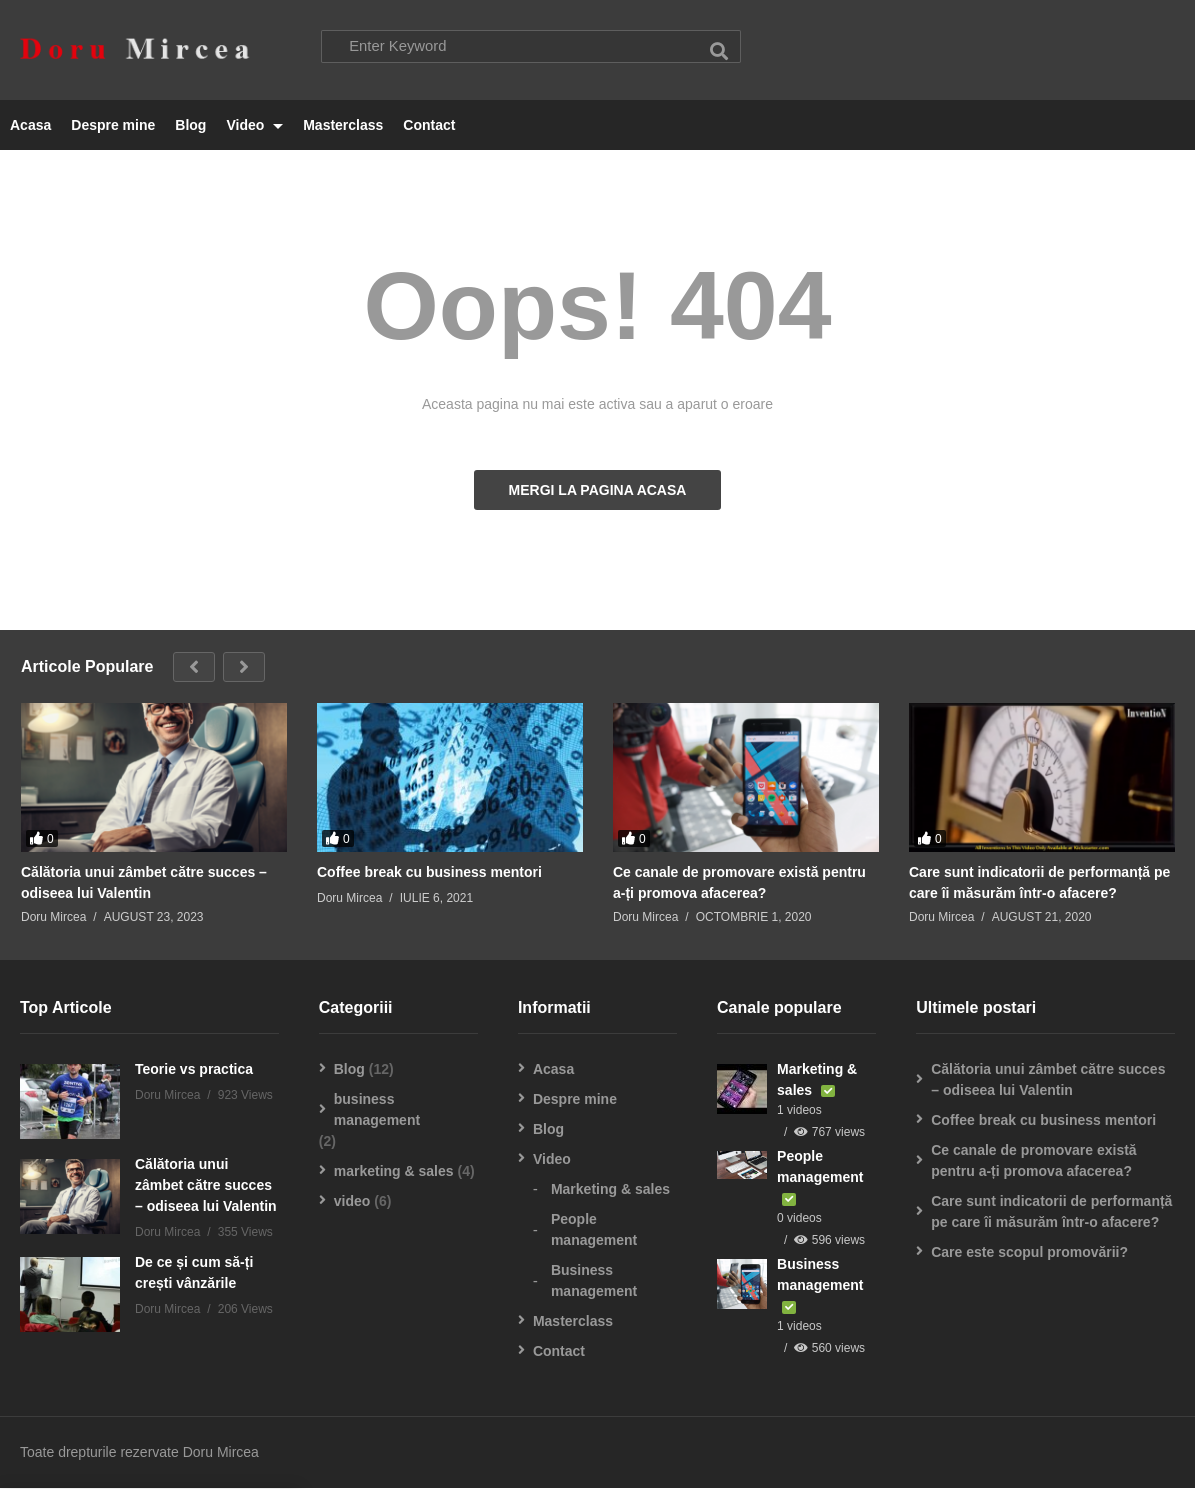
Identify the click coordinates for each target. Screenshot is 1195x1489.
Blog (190, 126)
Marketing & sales (610, 1190)
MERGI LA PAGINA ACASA (598, 491)
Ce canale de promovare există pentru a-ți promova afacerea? (739, 883)
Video (254, 126)
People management (594, 1230)
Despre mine (113, 126)
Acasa (30, 126)
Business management (594, 1281)
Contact (429, 126)
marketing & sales (394, 1172)
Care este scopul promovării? (1029, 1253)
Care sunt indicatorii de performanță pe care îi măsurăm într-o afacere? (1039, 883)
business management (377, 1110)
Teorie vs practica (194, 1070)
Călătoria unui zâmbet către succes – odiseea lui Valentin (144, 883)
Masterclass (343, 126)
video (352, 1202)
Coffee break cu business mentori (429, 873)
